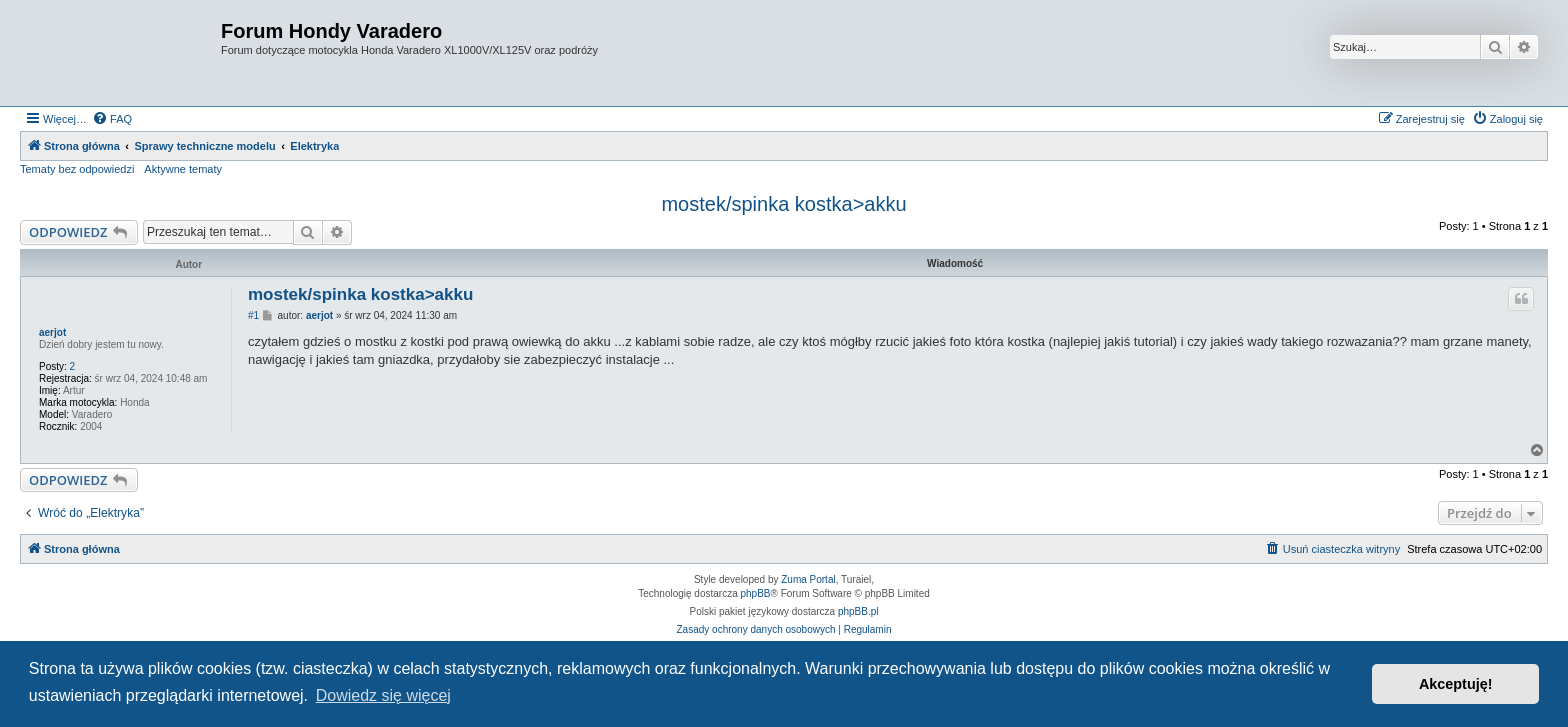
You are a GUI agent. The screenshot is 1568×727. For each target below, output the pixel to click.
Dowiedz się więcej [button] (383, 695)
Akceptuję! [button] (1456, 684)
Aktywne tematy (183, 169)
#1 (253, 315)
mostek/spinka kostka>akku (783, 204)
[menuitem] (112, 119)
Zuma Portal (808, 579)
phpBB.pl (858, 611)
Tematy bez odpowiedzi (77, 169)
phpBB (756, 593)
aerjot (52, 332)
